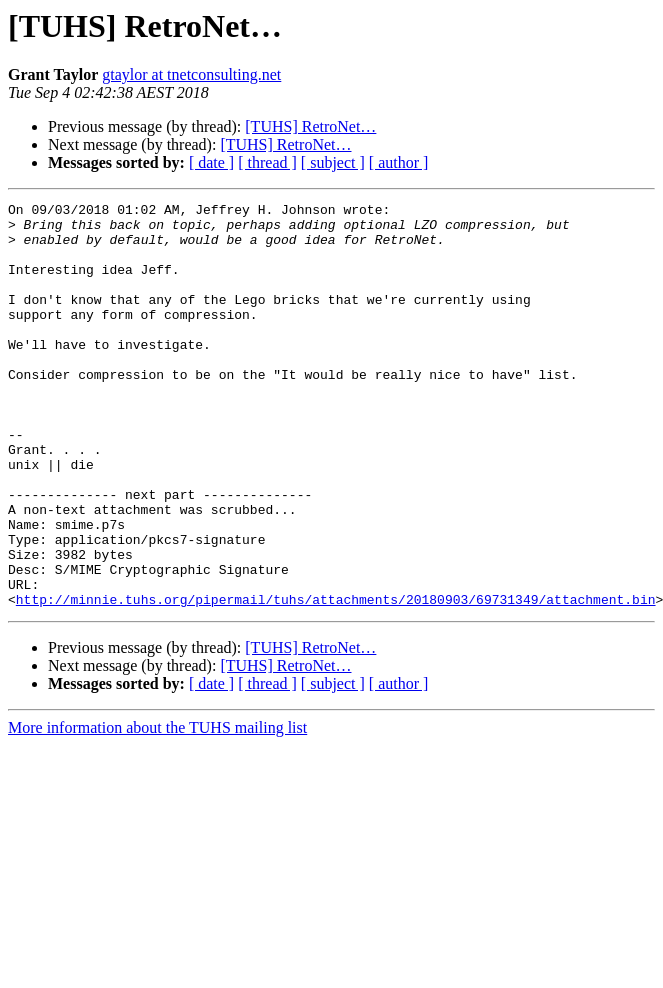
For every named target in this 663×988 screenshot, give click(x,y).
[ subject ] (333, 162)
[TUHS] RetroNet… (310, 126)
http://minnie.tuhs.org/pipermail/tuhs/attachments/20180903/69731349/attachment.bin (336, 680)
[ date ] (211, 162)
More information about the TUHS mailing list (157, 808)
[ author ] (399, 162)
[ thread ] (267, 162)
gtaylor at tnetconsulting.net (191, 74)
